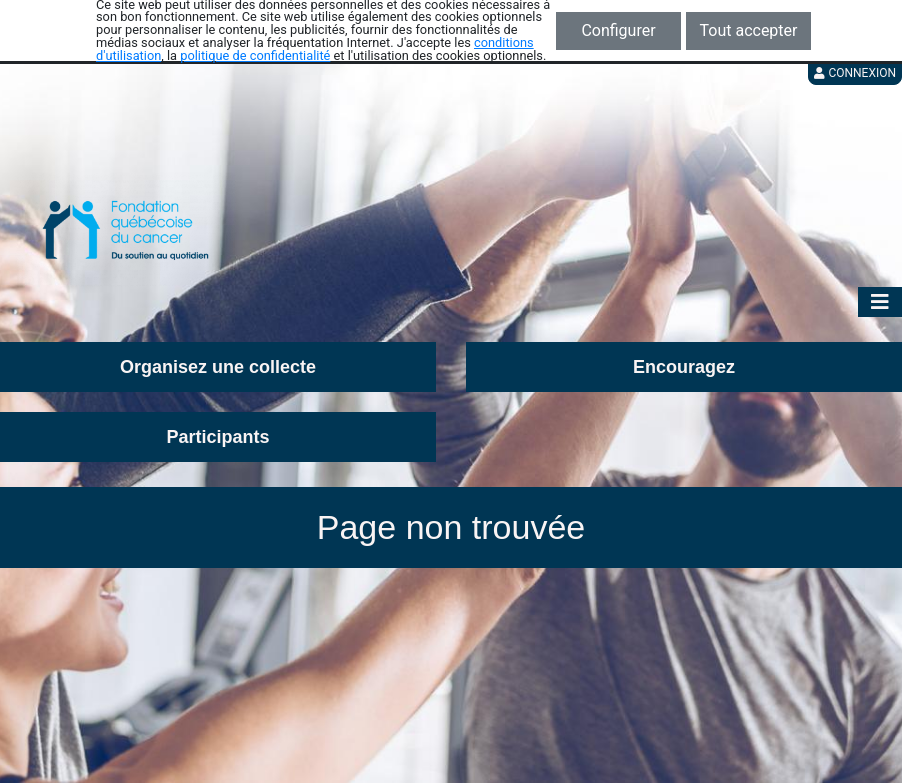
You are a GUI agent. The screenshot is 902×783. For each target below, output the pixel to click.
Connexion (855, 73)
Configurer (618, 30)
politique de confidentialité (255, 55)
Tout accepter (749, 30)
